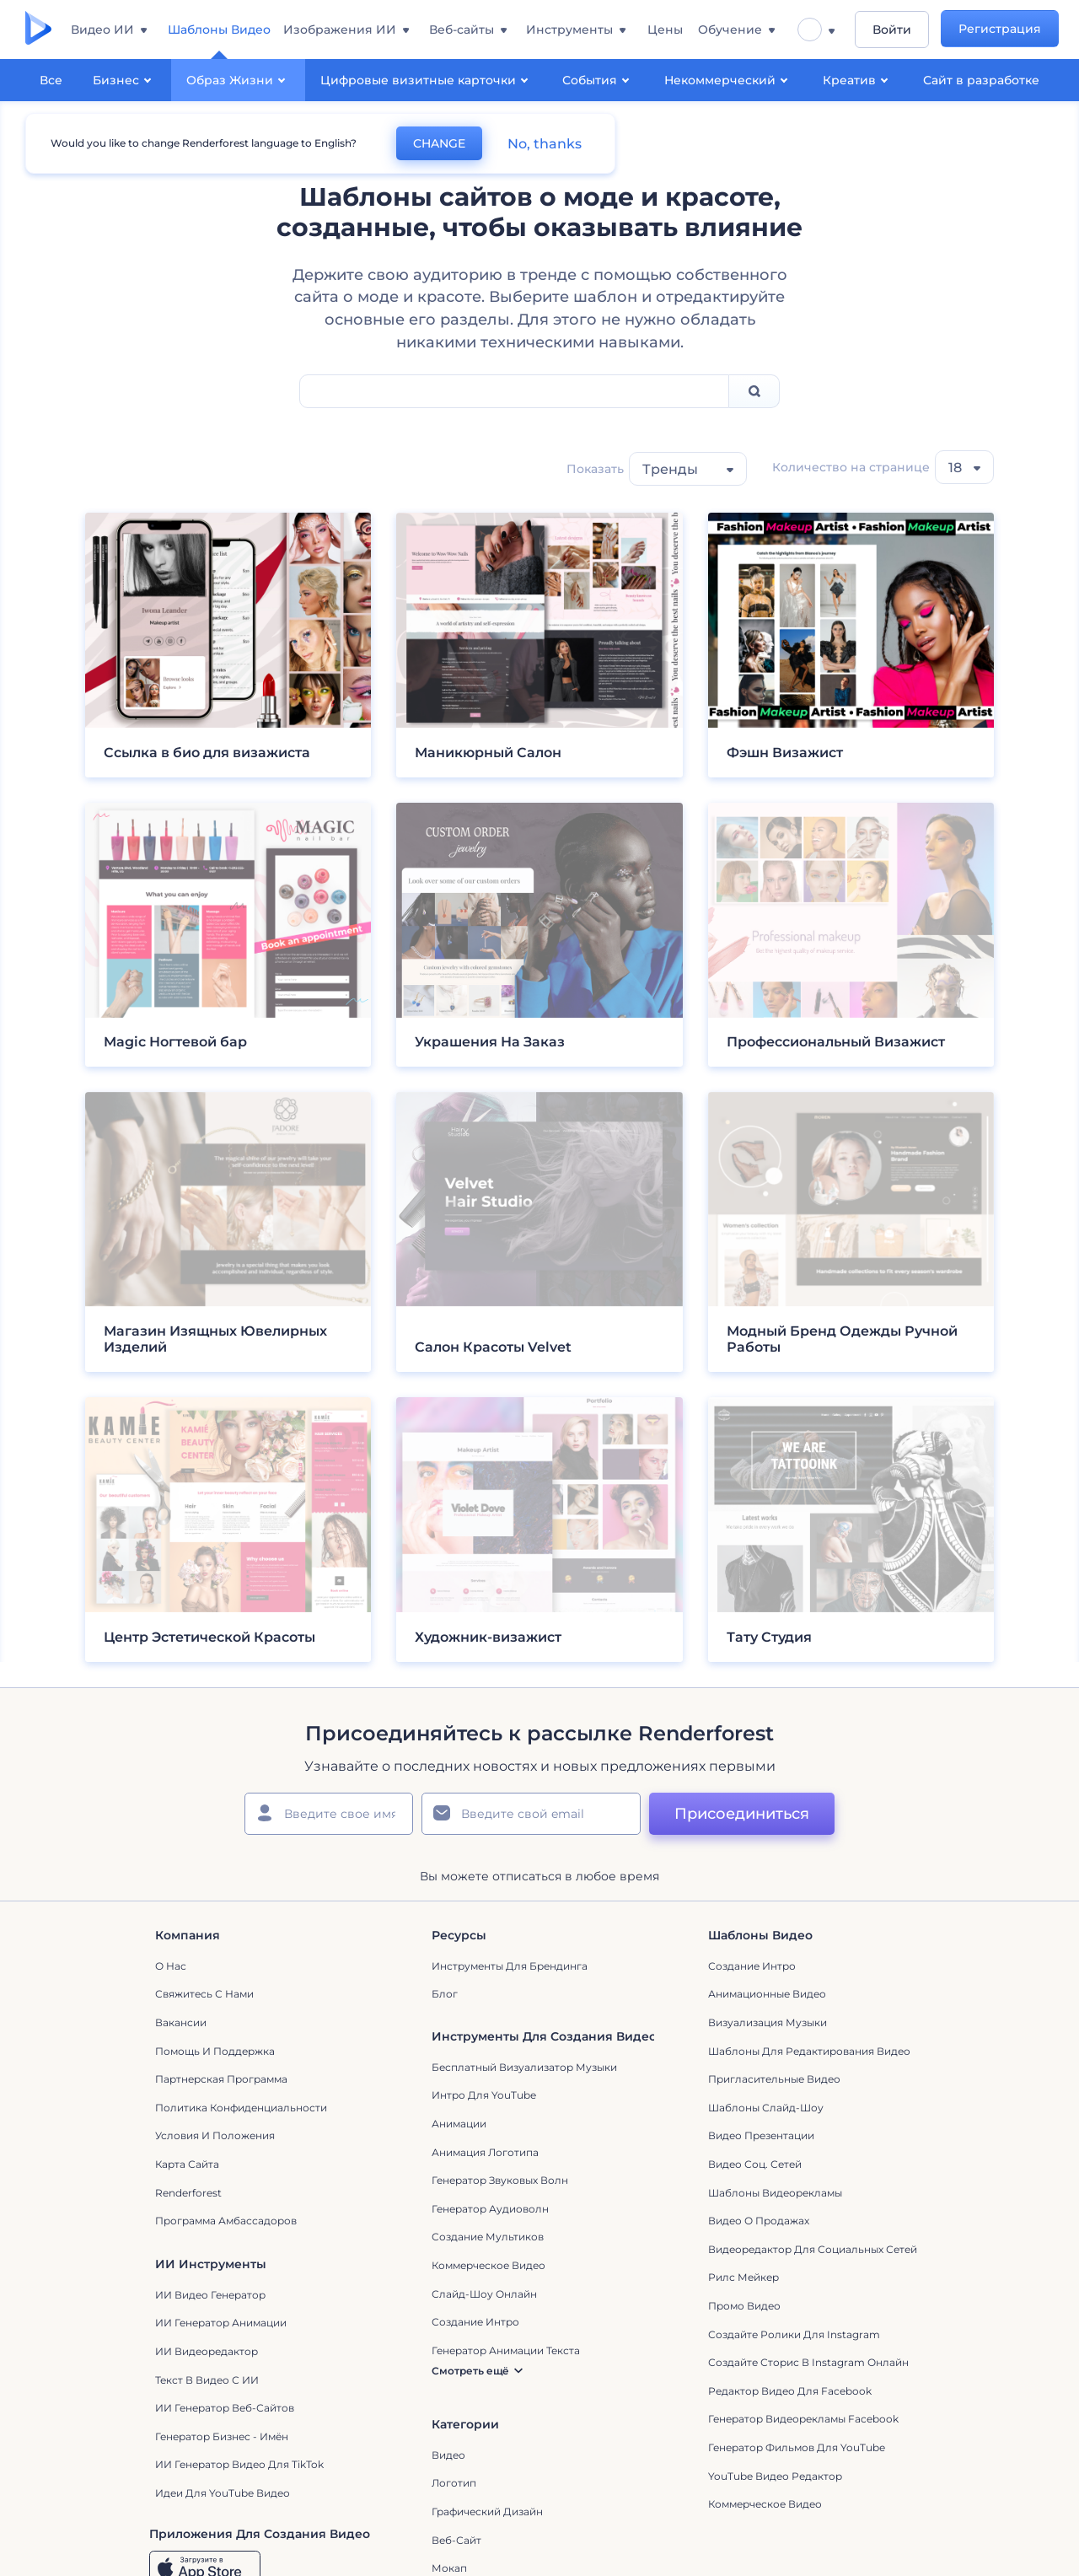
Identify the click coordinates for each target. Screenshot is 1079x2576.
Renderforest (188, 2196)
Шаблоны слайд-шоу (766, 2111)
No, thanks (544, 144)
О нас (170, 1969)
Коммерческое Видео (765, 2507)
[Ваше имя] (328, 1817)
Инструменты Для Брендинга (510, 1969)
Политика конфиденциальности (241, 2111)
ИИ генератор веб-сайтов (224, 2411)
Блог (445, 1998)
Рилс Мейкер (743, 2281)
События (598, 79)
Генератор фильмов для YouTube (796, 2450)
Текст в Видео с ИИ (207, 2383)
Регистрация (1001, 29)
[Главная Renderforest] (38, 29)
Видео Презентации (761, 2139)
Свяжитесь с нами (204, 1998)
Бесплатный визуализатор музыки (524, 2070)
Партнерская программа (221, 2082)
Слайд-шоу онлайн (484, 2297)
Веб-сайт (456, 2543)
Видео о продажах (758, 2224)
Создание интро (752, 1969)
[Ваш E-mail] (531, 1817)
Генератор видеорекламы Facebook (803, 2423)
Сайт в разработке (981, 80)
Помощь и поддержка (215, 2054)
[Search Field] (514, 395)
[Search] (754, 395)
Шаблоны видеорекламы (775, 2196)
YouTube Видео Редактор (775, 2479)
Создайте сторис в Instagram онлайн (808, 2365)
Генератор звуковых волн (500, 2183)
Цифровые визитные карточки (426, 79)
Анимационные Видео (767, 1998)
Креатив (858, 79)
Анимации (459, 2127)
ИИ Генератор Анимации (221, 2327)
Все (51, 80)
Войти (891, 29)
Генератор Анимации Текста (506, 2353)
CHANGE (438, 143)
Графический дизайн (487, 2515)
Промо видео (744, 2309)
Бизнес (124, 79)
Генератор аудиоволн (490, 2212)
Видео (448, 2458)
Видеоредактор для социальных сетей (812, 2252)
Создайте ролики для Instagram (794, 2337)
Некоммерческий (728, 79)
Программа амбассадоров (226, 2224)
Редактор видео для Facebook (790, 2394)
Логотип (454, 2487)
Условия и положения (215, 2139)
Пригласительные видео (774, 2082)
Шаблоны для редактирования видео (809, 2054)
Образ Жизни (238, 79)
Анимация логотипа (485, 2155)
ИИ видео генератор (210, 2298)
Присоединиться (741, 1817)
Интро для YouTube (484, 2099)
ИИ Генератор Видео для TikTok (239, 2468)
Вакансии (181, 2025)
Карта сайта (187, 2167)
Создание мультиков (488, 2241)
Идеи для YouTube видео (222, 2496)
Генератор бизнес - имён (221, 2439)
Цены (668, 29)
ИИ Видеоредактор (206, 2354)
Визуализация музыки (767, 2025)
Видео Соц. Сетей (755, 2167)
